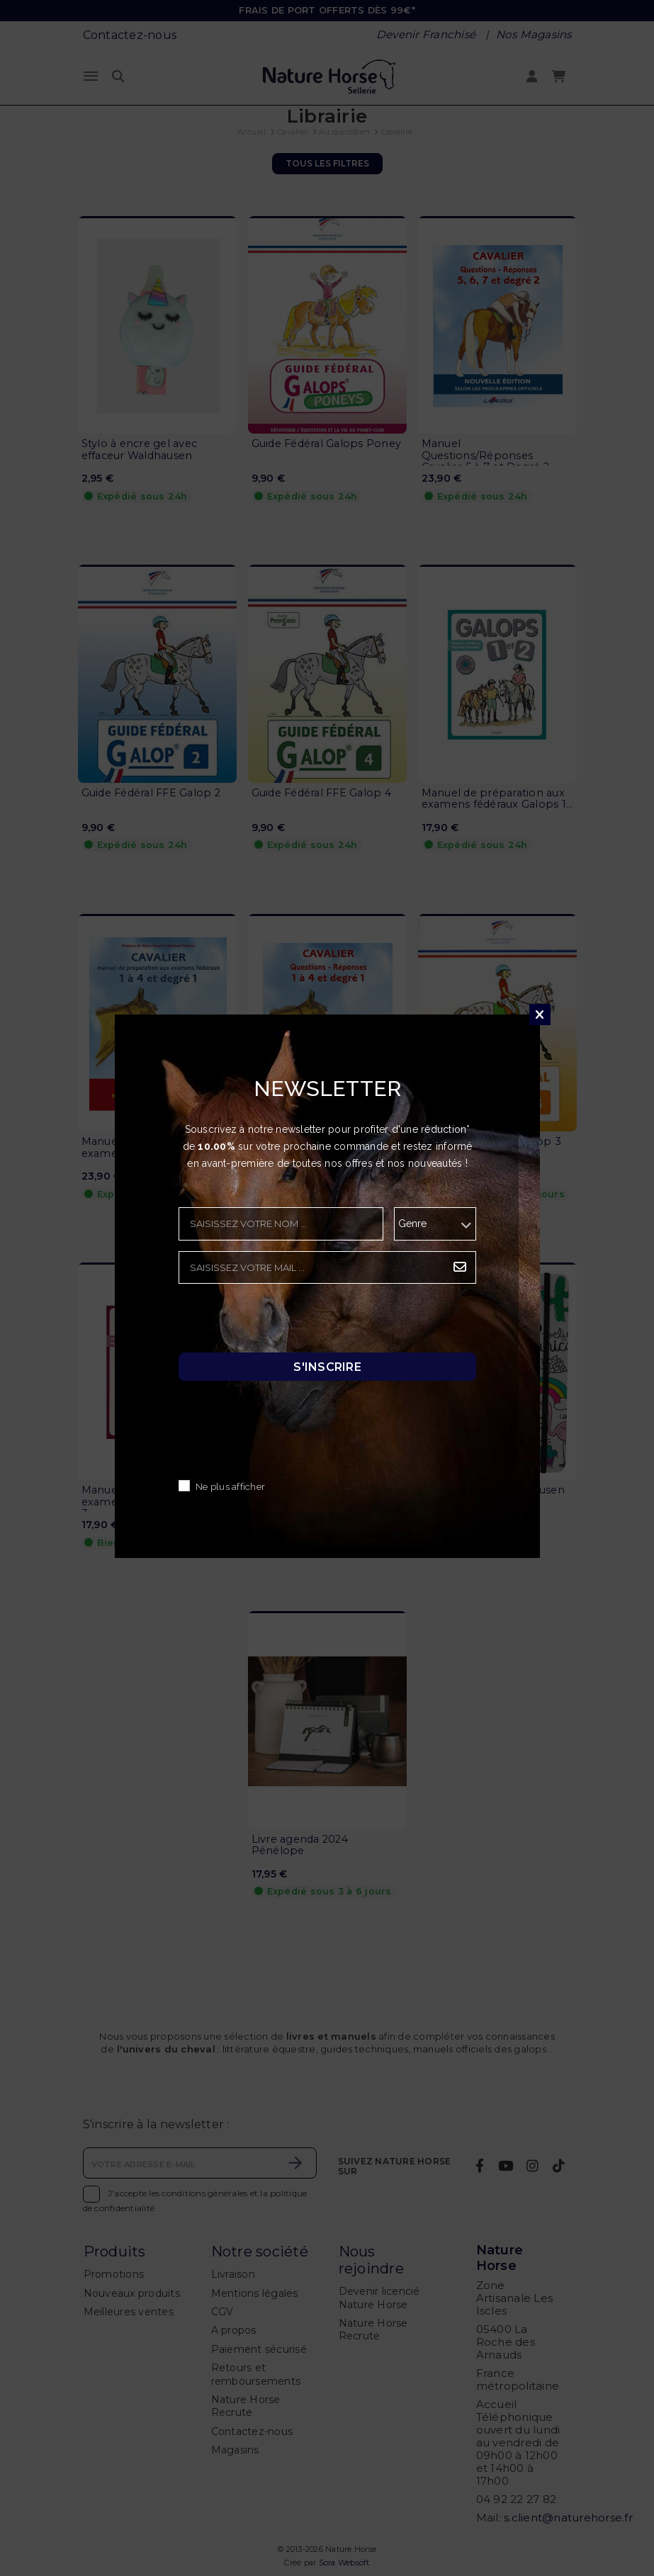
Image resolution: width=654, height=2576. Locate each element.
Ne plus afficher (230, 1487)
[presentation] (286, 1322)
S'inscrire (327, 1367)
